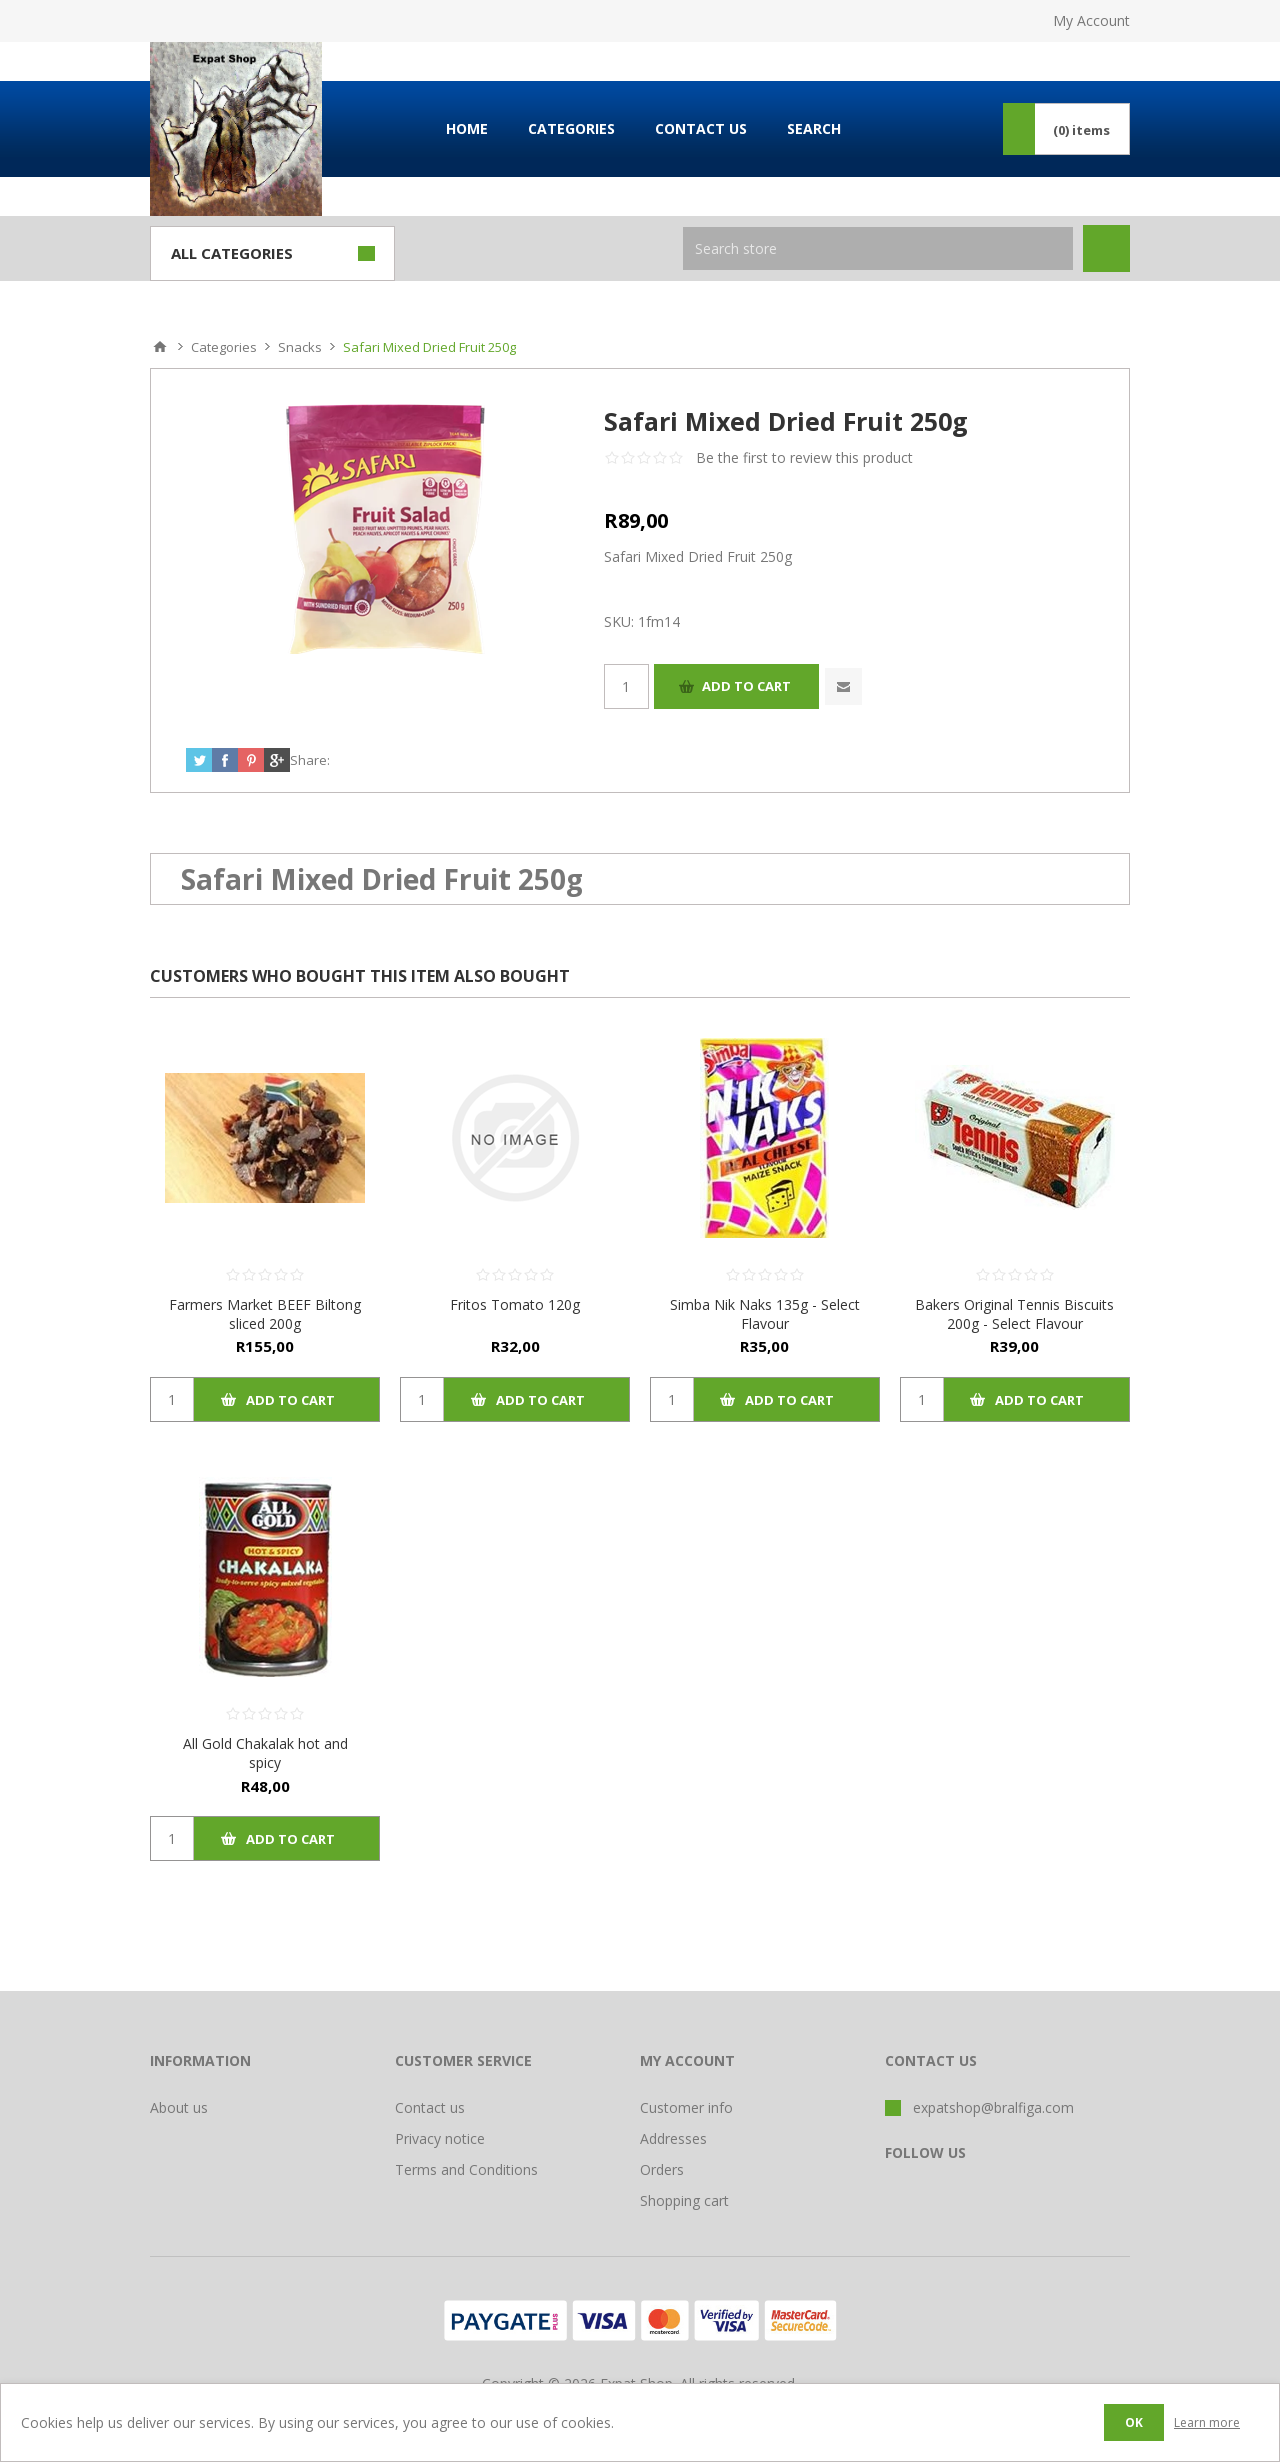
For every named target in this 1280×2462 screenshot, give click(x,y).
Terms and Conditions (466, 2169)
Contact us (430, 2107)
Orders (662, 2169)
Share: (310, 760)
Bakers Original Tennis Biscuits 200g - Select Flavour (1014, 1314)
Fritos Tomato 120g (515, 1304)
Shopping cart (684, 2200)
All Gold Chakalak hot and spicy (265, 1753)
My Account (1091, 20)
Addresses (673, 2138)
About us (179, 2107)
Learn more (1207, 2422)
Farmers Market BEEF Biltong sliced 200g (265, 1314)
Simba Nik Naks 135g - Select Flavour (765, 1314)
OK (1134, 2422)
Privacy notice (440, 2138)
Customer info (686, 2107)
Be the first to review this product (804, 457)
